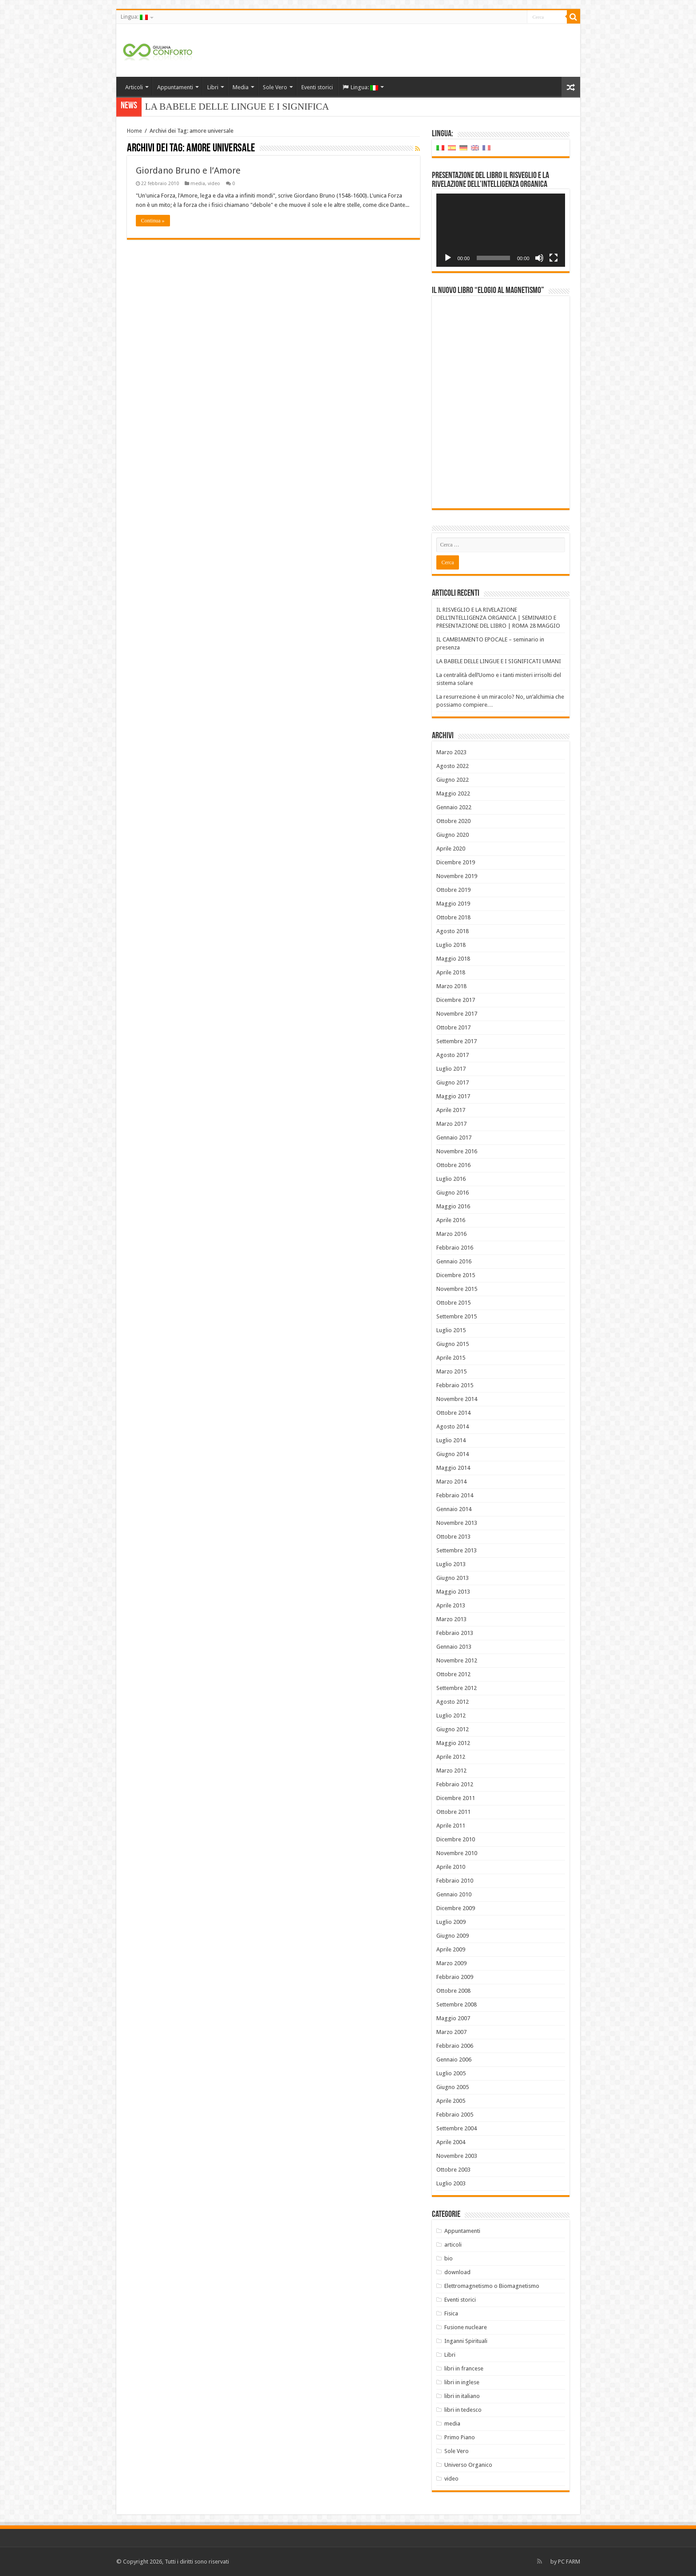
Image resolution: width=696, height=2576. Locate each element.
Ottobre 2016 (453, 1165)
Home (134, 130)
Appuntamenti (175, 87)
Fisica (451, 2313)
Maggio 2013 (453, 1591)
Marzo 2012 (451, 1770)
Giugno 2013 (452, 1578)
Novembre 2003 (456, 2156)
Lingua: (134, 17)
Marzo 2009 (451, 1963)
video (214, 183)
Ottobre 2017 (453, 1027)
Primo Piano (459, 2437)
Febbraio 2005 (454, 2114)
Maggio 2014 (453, 1467)
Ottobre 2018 (453, 917)
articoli (453, 2244)
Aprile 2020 (450, 848)
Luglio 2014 (451, 1440)
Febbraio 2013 (454, 1633)
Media (241, 87)
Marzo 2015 (451, 1371)
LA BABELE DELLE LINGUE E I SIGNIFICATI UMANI (498, 661)
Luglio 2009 (451, 1922)
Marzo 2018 (451, 986)
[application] (500, 230)
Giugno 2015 (452, 1344)
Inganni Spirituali (465, 2341)
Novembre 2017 (456, 1013)
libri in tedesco (463, 2409)
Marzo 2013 (451, 1619)
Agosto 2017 (452, 1055)
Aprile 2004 (450, 2142)
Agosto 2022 (452, 766)
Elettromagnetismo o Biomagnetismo (491, 2286)
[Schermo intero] (553, 257)
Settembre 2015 (456, 1316)
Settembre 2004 (456, 2128)
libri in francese (463, 2368)
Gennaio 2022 (453, 807)
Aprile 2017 (450, 1110)
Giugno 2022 (452, 779)
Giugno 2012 (452, 1729)
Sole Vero (275, 87)
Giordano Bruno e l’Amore (188, 170)
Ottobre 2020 (453, 821)
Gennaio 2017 (453, 1137)
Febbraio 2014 (454, 1495)
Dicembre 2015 (455, 1275)
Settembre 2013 (456, 1550)
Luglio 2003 (451, 2183)
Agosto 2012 (452, 1701)
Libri (212, 87)
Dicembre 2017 (455, 1000)
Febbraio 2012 (454, 1784)
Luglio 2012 (451, 1715)
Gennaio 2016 (453, 1261)
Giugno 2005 (452, 2087)
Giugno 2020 (452, 834)
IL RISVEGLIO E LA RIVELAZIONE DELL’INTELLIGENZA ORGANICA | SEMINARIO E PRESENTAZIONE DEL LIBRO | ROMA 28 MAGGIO (498, 617)
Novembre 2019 (456, 876)
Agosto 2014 (452, 1426)
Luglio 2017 (451, 1068)
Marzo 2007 (451, 2032)
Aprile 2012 (450, 1756)
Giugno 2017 (452, 1082)
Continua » (153, 221)
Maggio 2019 (453, 903)
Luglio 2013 (451, 1564)
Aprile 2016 (450, 1220)
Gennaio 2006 (453, 2059)
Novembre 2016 (456, 1151)
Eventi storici (317, 87)
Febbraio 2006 (454, 2045)
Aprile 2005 (450, 2100)
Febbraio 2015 (454, 1385)
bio (448, 2258)
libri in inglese (461, 2382)
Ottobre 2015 (453, 1302)
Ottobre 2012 (453, 1674)
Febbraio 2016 (454, 1247)
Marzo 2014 (451, 1481)
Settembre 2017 (456, 1041)
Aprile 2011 (450, 1825)
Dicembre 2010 (455, 1839)
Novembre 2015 (456, 1289)
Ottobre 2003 (453, 2169)
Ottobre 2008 (453, 1990)
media (197, 183)
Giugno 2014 (452, 1454)
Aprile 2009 (450, 1949)
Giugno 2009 (452, 1935)
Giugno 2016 (452, 1192)
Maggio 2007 (453, 2018)
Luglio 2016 (451, 1178)
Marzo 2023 (451, 752)
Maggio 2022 (453, 793)
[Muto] (539, 257)
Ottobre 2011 (453, 1811)
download (457, 2272)
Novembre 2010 (456, 1853)
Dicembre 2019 (455, 862)
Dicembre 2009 (455, 1908)
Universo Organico (468, 2464)
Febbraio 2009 (454, 1977)
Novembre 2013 (456, 1522)
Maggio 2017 (453, 1096)
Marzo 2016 (451, 1234)
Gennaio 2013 (453, 1646)
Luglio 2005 (451, 2073)
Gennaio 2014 (453, 1509)
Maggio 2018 (453, 958)
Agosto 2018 (452, 931)
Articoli (134, 87)
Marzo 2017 (451, 1123)
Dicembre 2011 (455, 1798)
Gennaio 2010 (453, 1894)
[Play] (447, 257)
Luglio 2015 (451, 1330)
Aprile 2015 (450, 1357)
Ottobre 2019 (453, 889)
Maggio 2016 (453, 1206)
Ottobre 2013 (453, 1536)
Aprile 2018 (450, 972)
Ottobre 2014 (453, 1412)
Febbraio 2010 (454, 1880)
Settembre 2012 (456, 1688)
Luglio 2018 (451, 945)
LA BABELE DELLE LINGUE (205, 106)
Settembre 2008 (456, 2004)
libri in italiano (462, 2396)
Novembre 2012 (456, 1660)
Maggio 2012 (453, 1743)
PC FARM (569, 2561)
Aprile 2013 (450, 1605)
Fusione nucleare (465, 2327)
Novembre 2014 (456, 1399)
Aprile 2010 (450, 1867)
